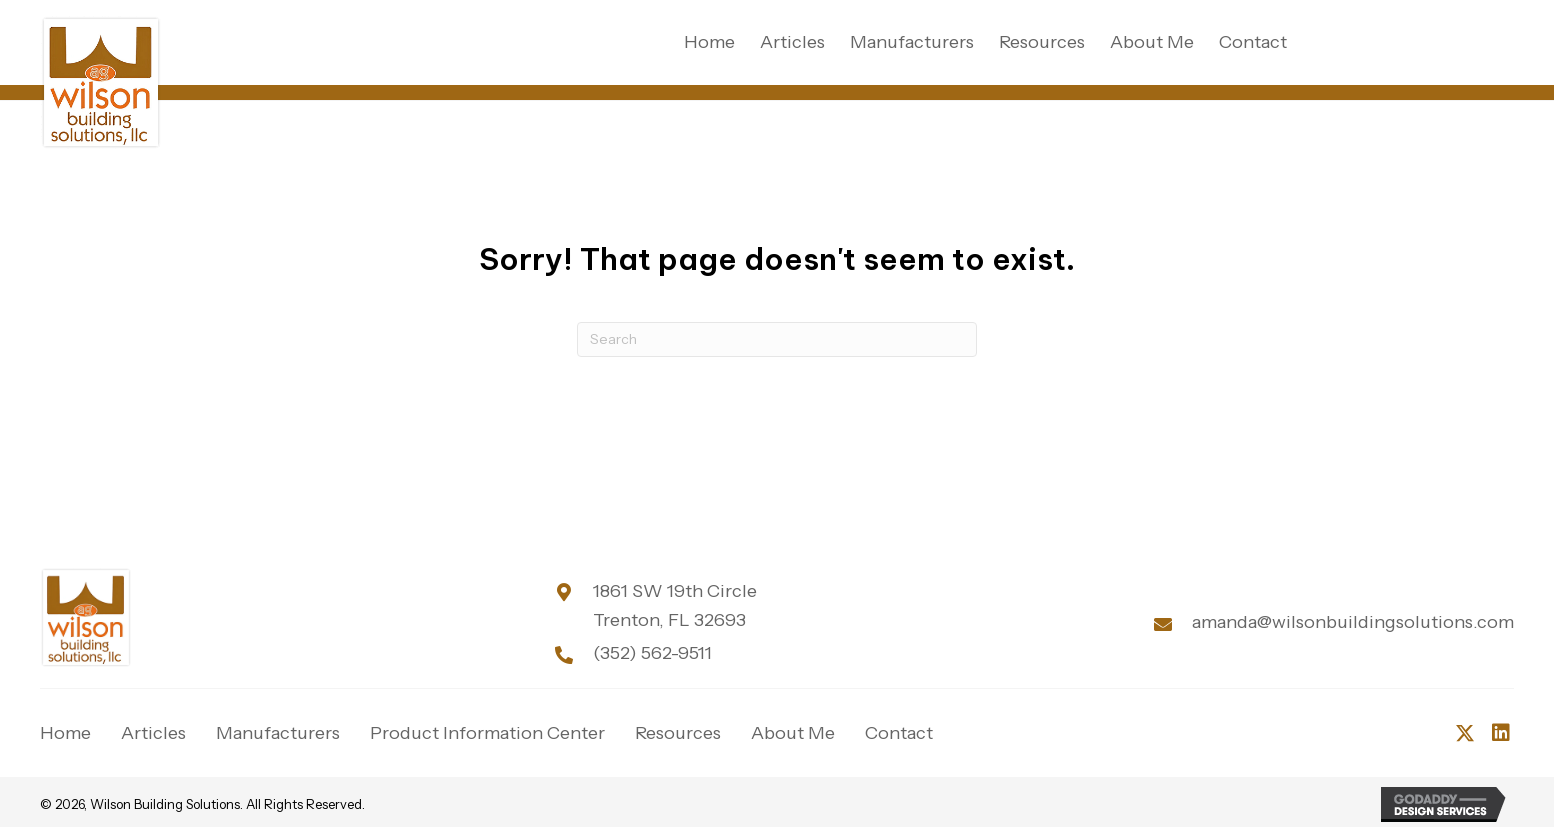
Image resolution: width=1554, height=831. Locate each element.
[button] (1465, 733)
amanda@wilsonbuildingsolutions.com (1353, 622)
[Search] (777, 339)
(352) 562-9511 (652, 653)
